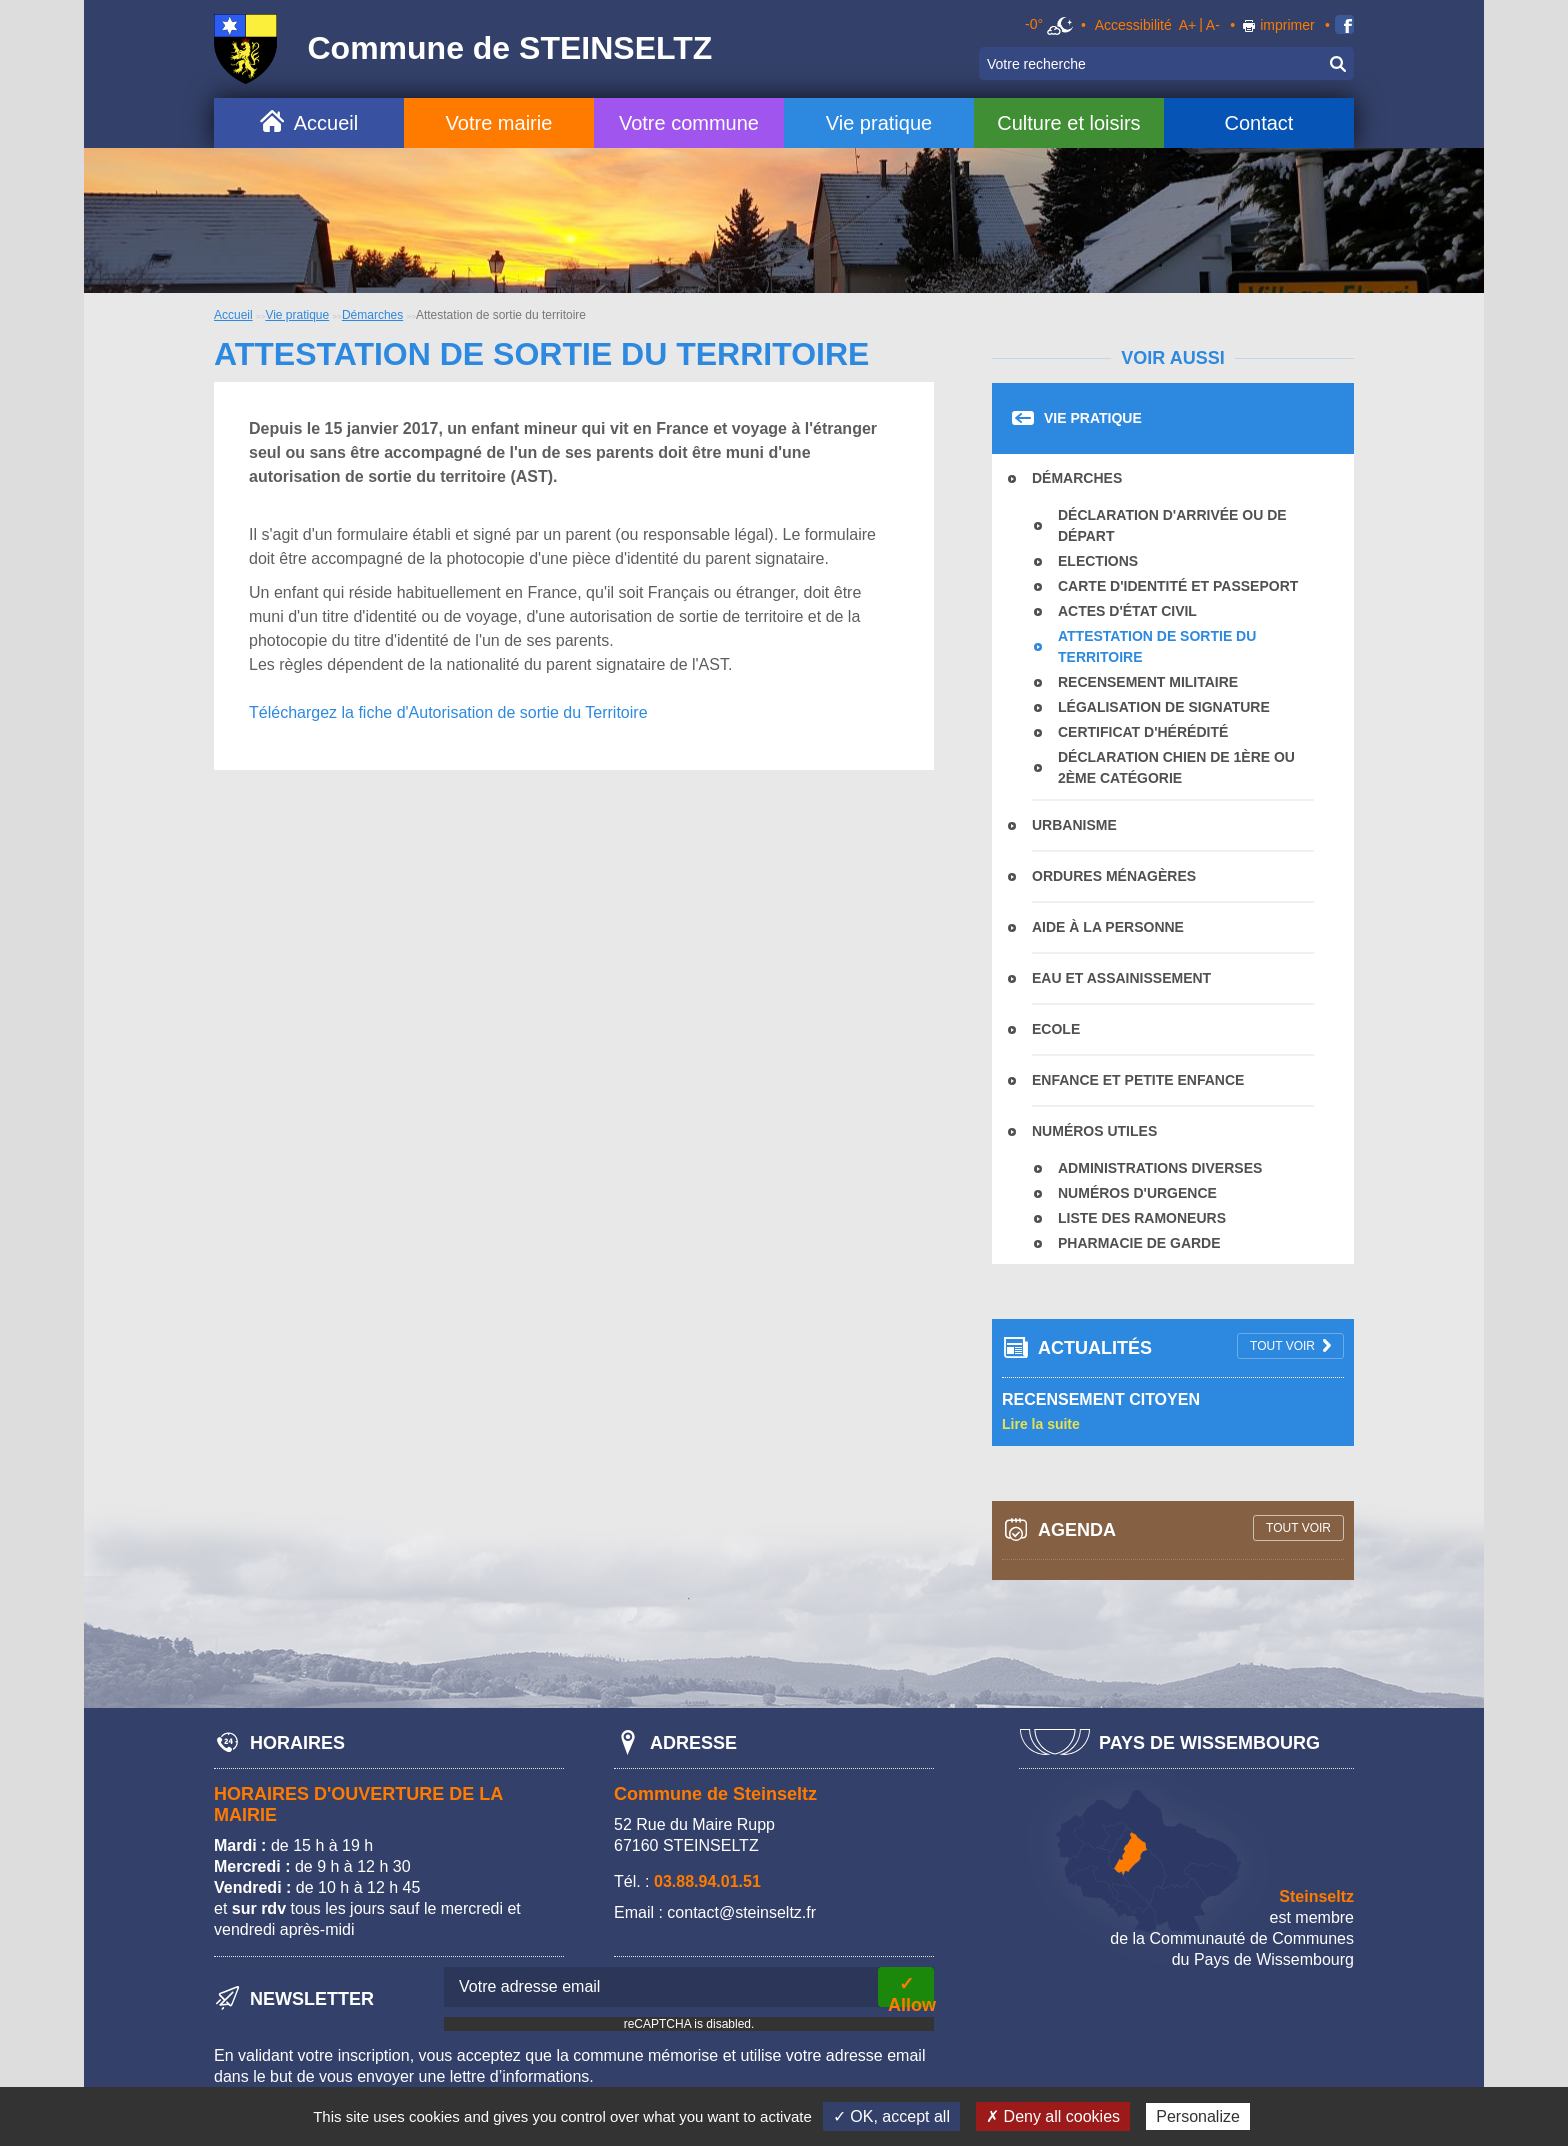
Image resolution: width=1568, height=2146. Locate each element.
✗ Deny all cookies (1053, 2116)
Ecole (1056, 1029)
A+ (1188, 25)
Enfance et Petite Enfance (1138, 1080)
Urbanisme (1074, 825)
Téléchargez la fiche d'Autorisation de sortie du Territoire (448, 712)
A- (1213, 25)
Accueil (326, 123)
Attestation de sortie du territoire (1157, 646)
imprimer (1287, 25)
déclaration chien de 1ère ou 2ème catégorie (1176, 767)
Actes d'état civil (1127, 611)
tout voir (1282, 1346)
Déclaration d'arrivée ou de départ (1172, 525)
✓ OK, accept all (891, 2116)
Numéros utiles (1094, 1131)
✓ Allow (911, 1990)
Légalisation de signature (1164, 707)
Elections (1098, 561)
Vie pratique (879, 123)
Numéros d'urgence (1137, 1193)
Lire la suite (1041, 1424)
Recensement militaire (1148, 682)
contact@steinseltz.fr (741, 1912)
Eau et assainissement (1121, 978)
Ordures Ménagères (1114, 876)
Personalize (1198, 2116)
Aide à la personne (1108, 927)
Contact (1258, 123)
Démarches (372, 315)
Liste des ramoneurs (1142, 1218)
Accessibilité (1133, 25)
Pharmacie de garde (1139, 1243)
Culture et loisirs (1068, 123)
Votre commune (689, 123)
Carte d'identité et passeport (1178, 586)
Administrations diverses (1160, 1168)
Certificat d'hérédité (1143, 732)
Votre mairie (499, 123)
